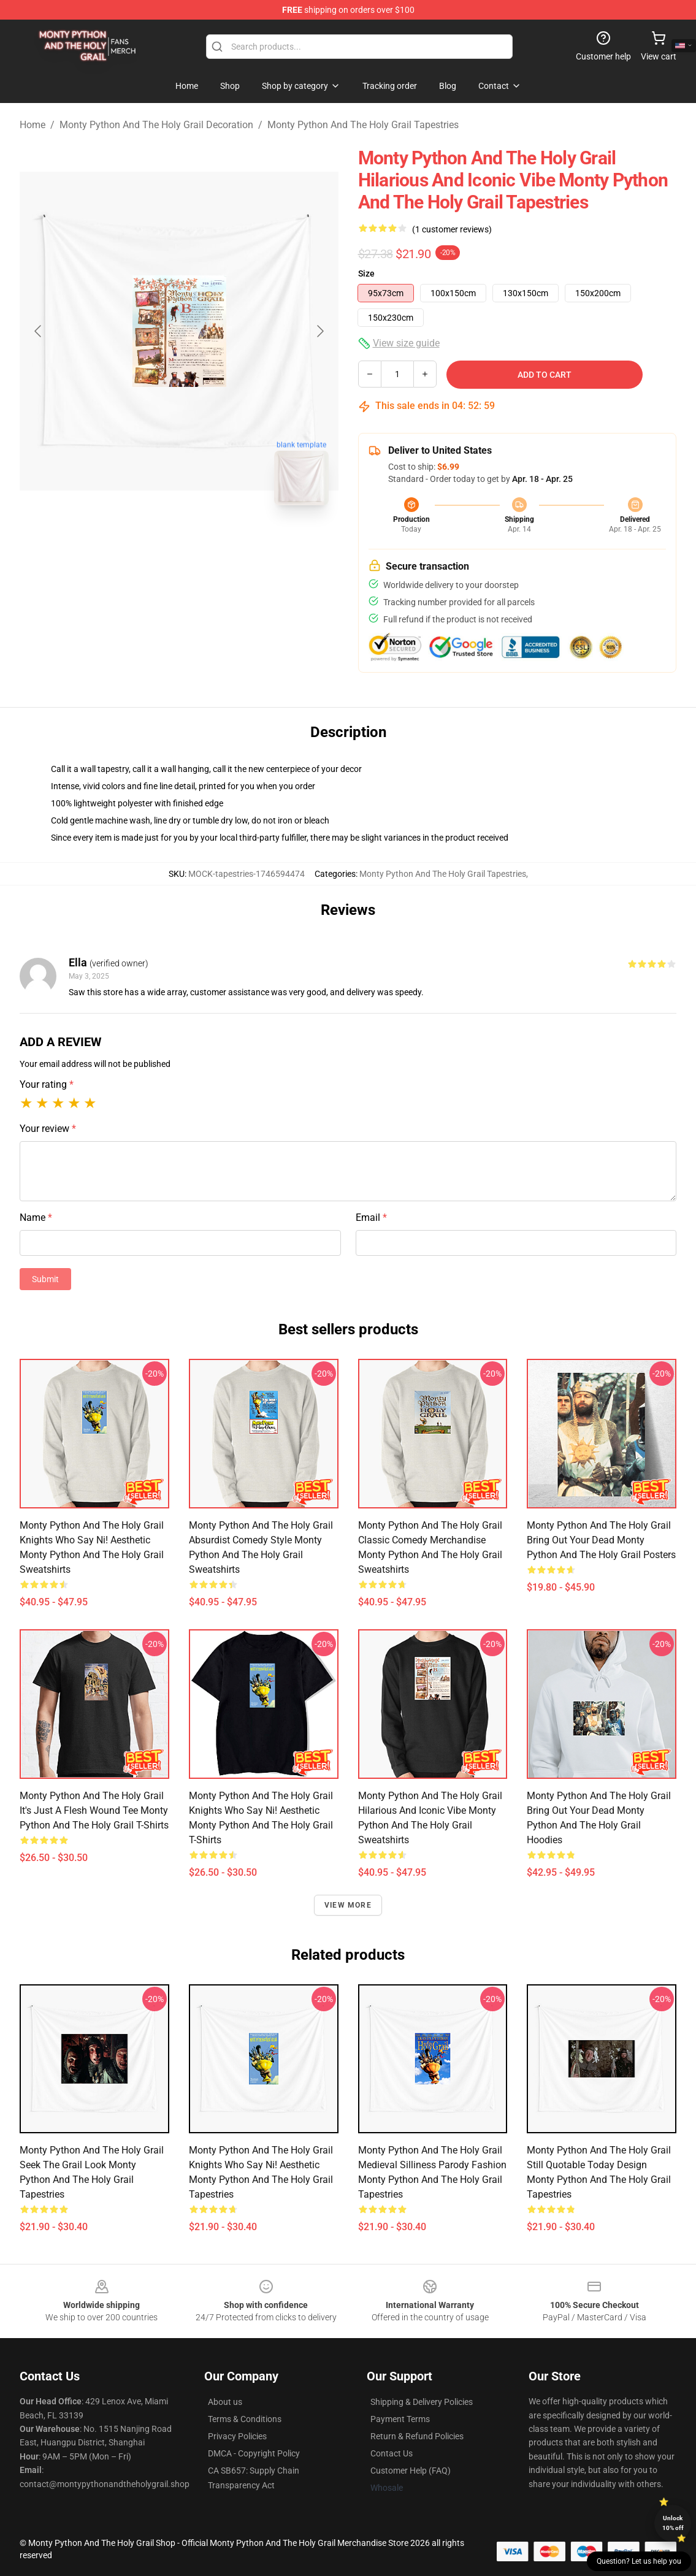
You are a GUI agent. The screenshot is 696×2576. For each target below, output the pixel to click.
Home (32, 125)
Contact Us (391, 2453)
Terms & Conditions (244, 2419)
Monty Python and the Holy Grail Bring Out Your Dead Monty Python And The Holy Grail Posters (601, 1540)
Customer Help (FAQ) (410, 2470)
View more (348, 1905)
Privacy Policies (237, 2436)
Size (366, 273)
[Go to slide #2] (211, 542)
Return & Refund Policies (417, 2436)
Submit (45, 1279)
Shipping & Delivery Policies (421, 2402)
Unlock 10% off (673, 2523)
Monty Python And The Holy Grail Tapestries (363, 125)
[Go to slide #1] (147, 542)
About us (225, 2402)
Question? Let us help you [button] (639, 2561)
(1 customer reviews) (452, 229)
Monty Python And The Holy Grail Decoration (156, 125)
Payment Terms (400, 2419)
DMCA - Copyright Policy (254, 2453)
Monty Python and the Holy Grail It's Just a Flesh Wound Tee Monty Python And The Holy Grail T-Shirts (94, 1810)
